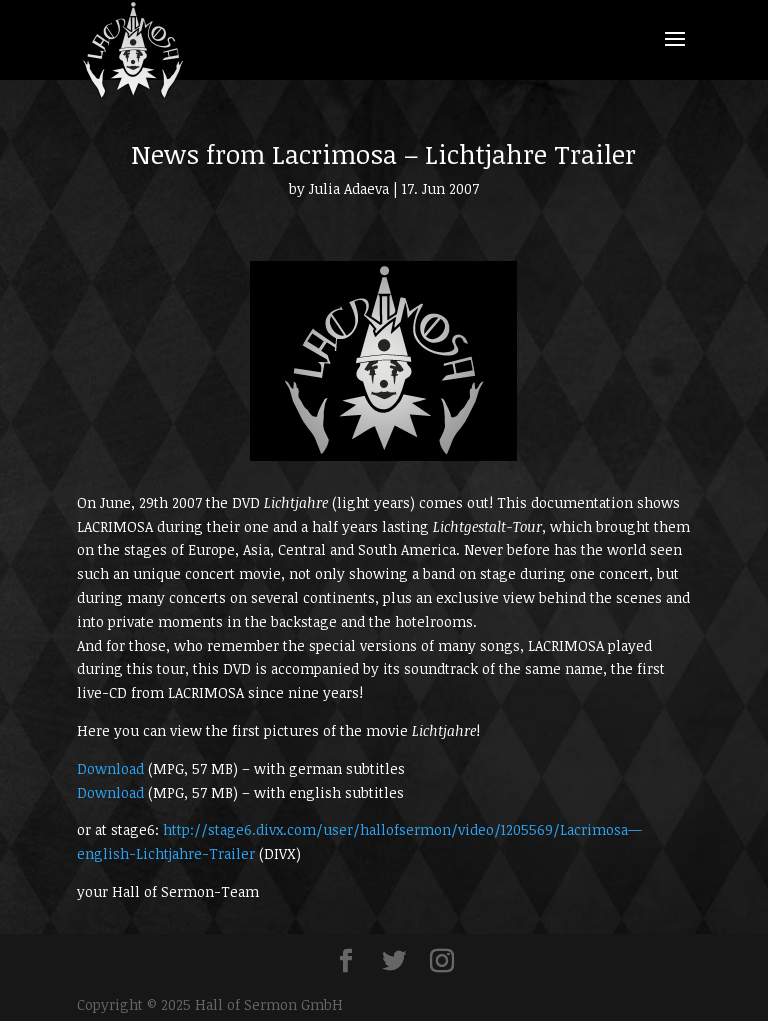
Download (110, 768)
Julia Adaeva (349, 188)
